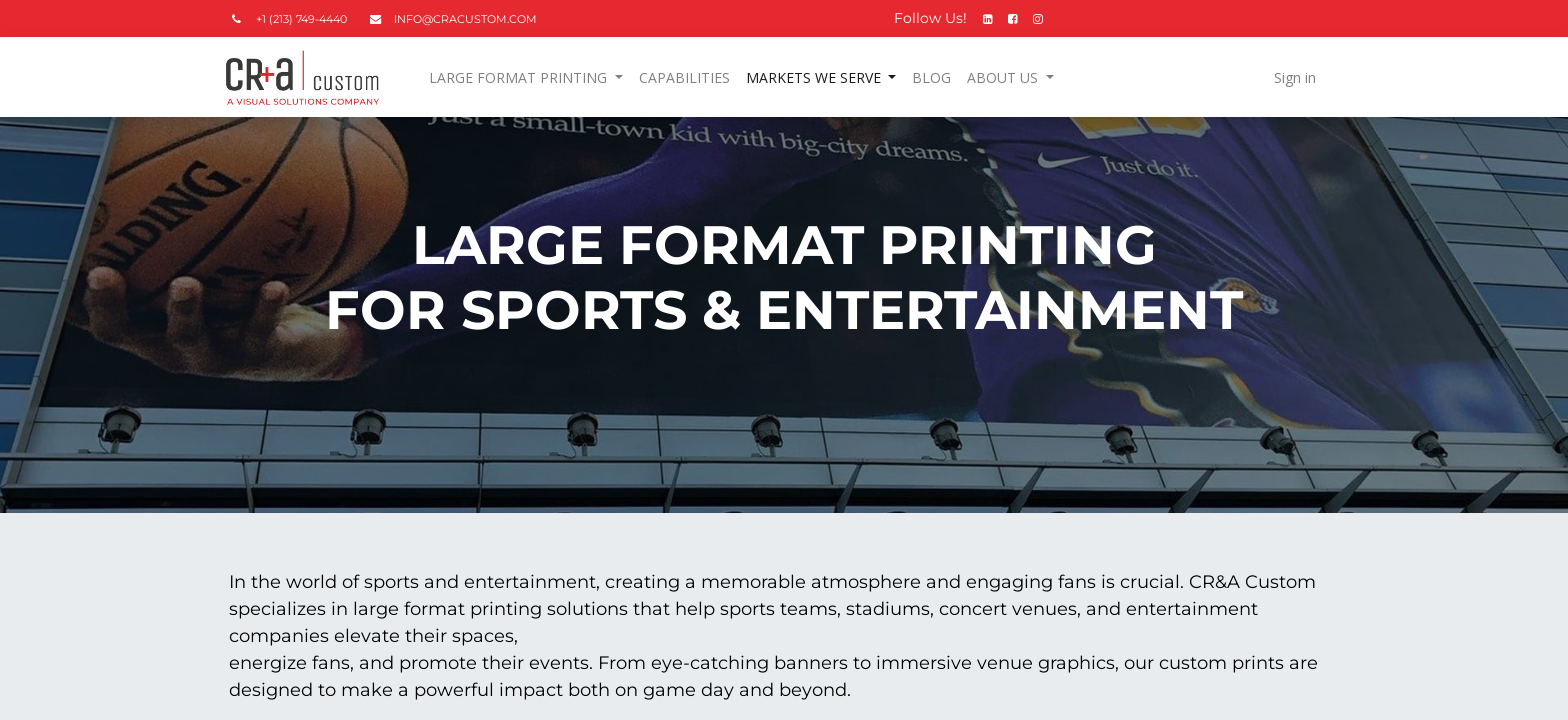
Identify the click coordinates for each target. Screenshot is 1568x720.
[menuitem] (688, 77)
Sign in (1290, 77)
